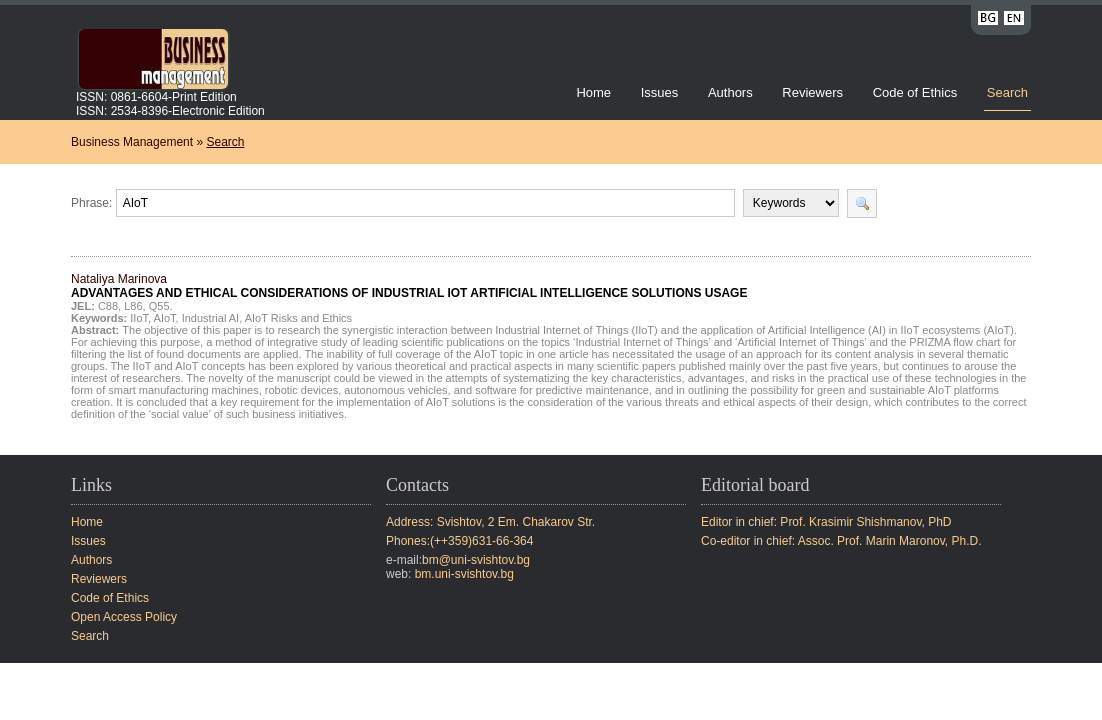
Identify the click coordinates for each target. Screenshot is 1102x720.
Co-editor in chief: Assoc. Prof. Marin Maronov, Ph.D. (841, 541)
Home (593, 92)
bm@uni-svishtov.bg (476, 560)
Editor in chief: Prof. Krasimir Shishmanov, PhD (826, 522)
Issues (660, 92)
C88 (108, 306)
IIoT (139, 318)
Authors (730, 92)
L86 (133, 306)
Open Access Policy (124, 617)
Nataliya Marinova (409, 286)
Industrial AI (210, 318)
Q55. (161, 306)
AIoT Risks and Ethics (298, 318)
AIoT (165, 318)
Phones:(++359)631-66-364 (459, 541)
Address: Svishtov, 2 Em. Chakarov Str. (490, 522)
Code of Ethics (915, 92)
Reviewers (814, 92)
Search (1007, 92)
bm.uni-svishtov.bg (464, 574)
